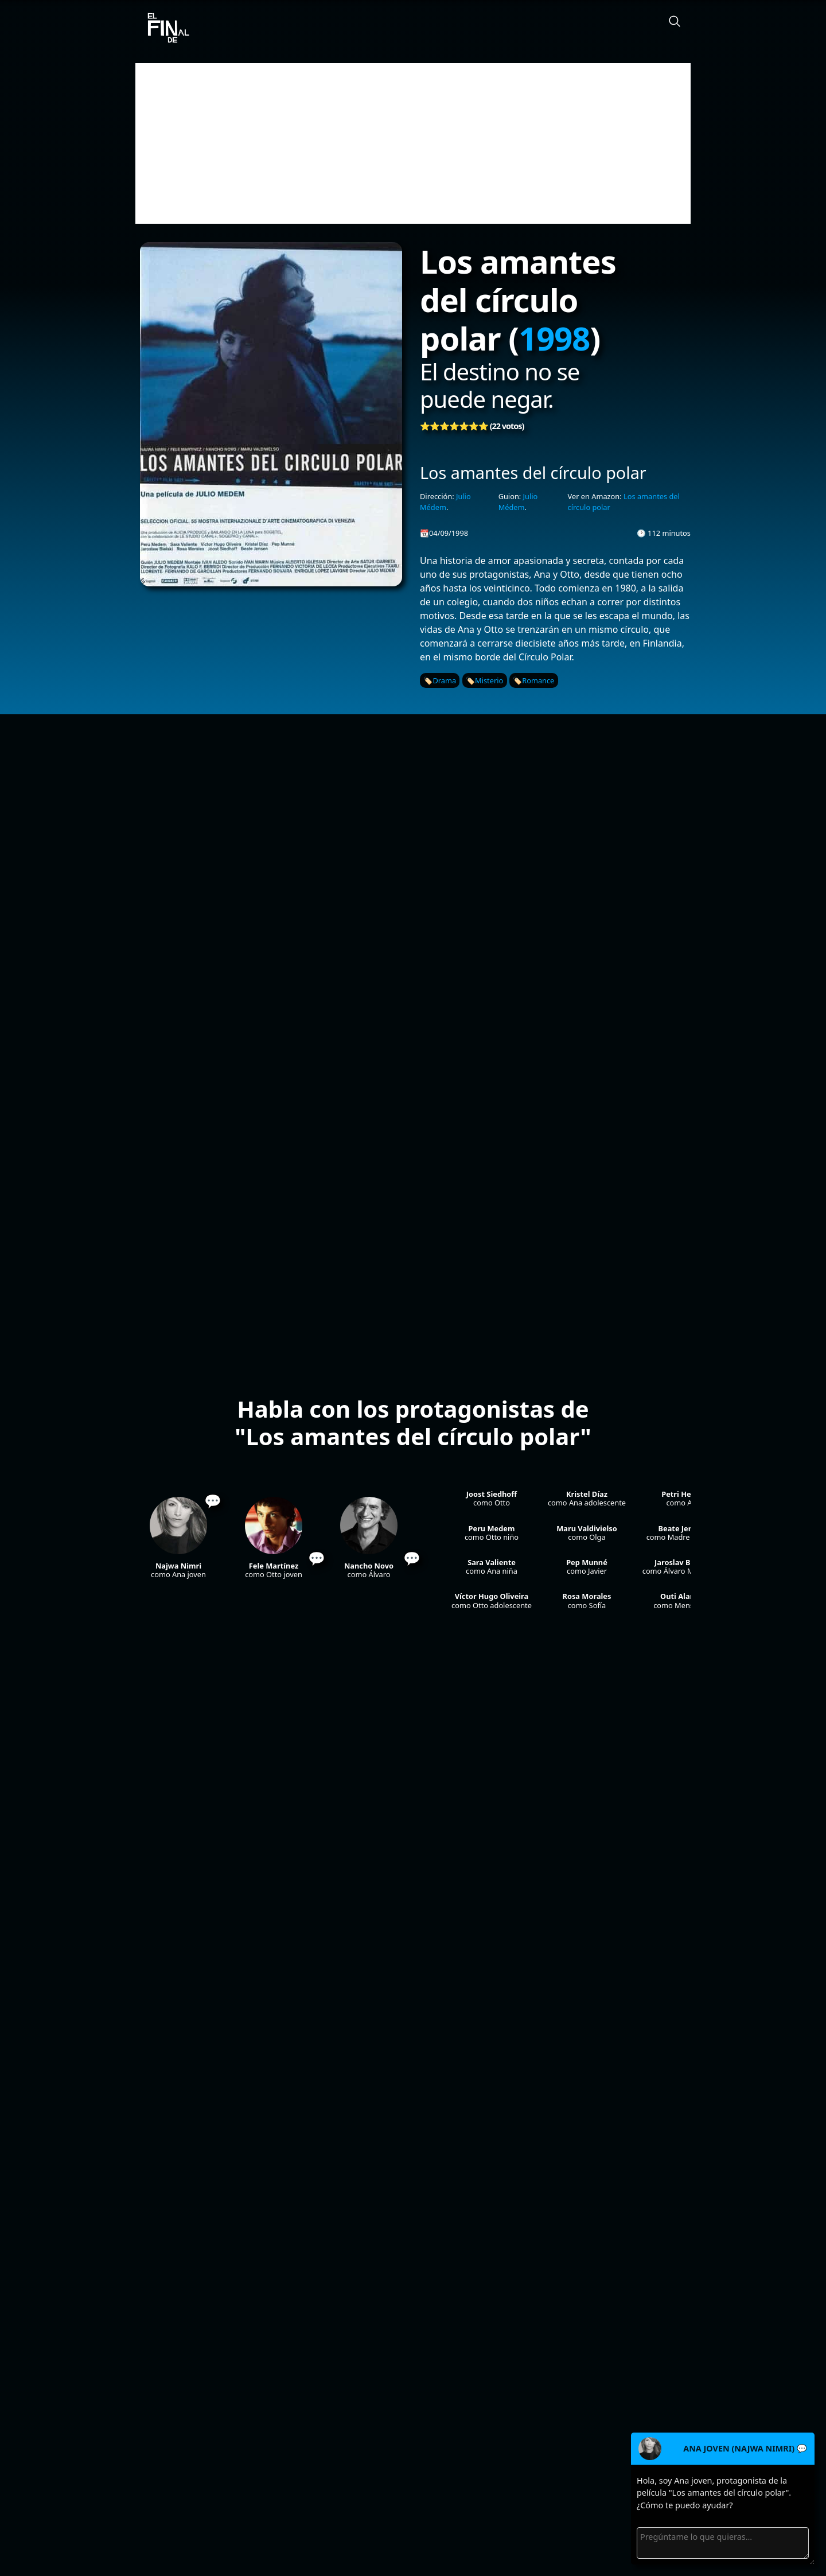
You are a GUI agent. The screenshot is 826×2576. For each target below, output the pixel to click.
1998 (554, 338)
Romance (538, 680)
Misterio (489, 680)
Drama (444, 680)
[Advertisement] (413, 143)
